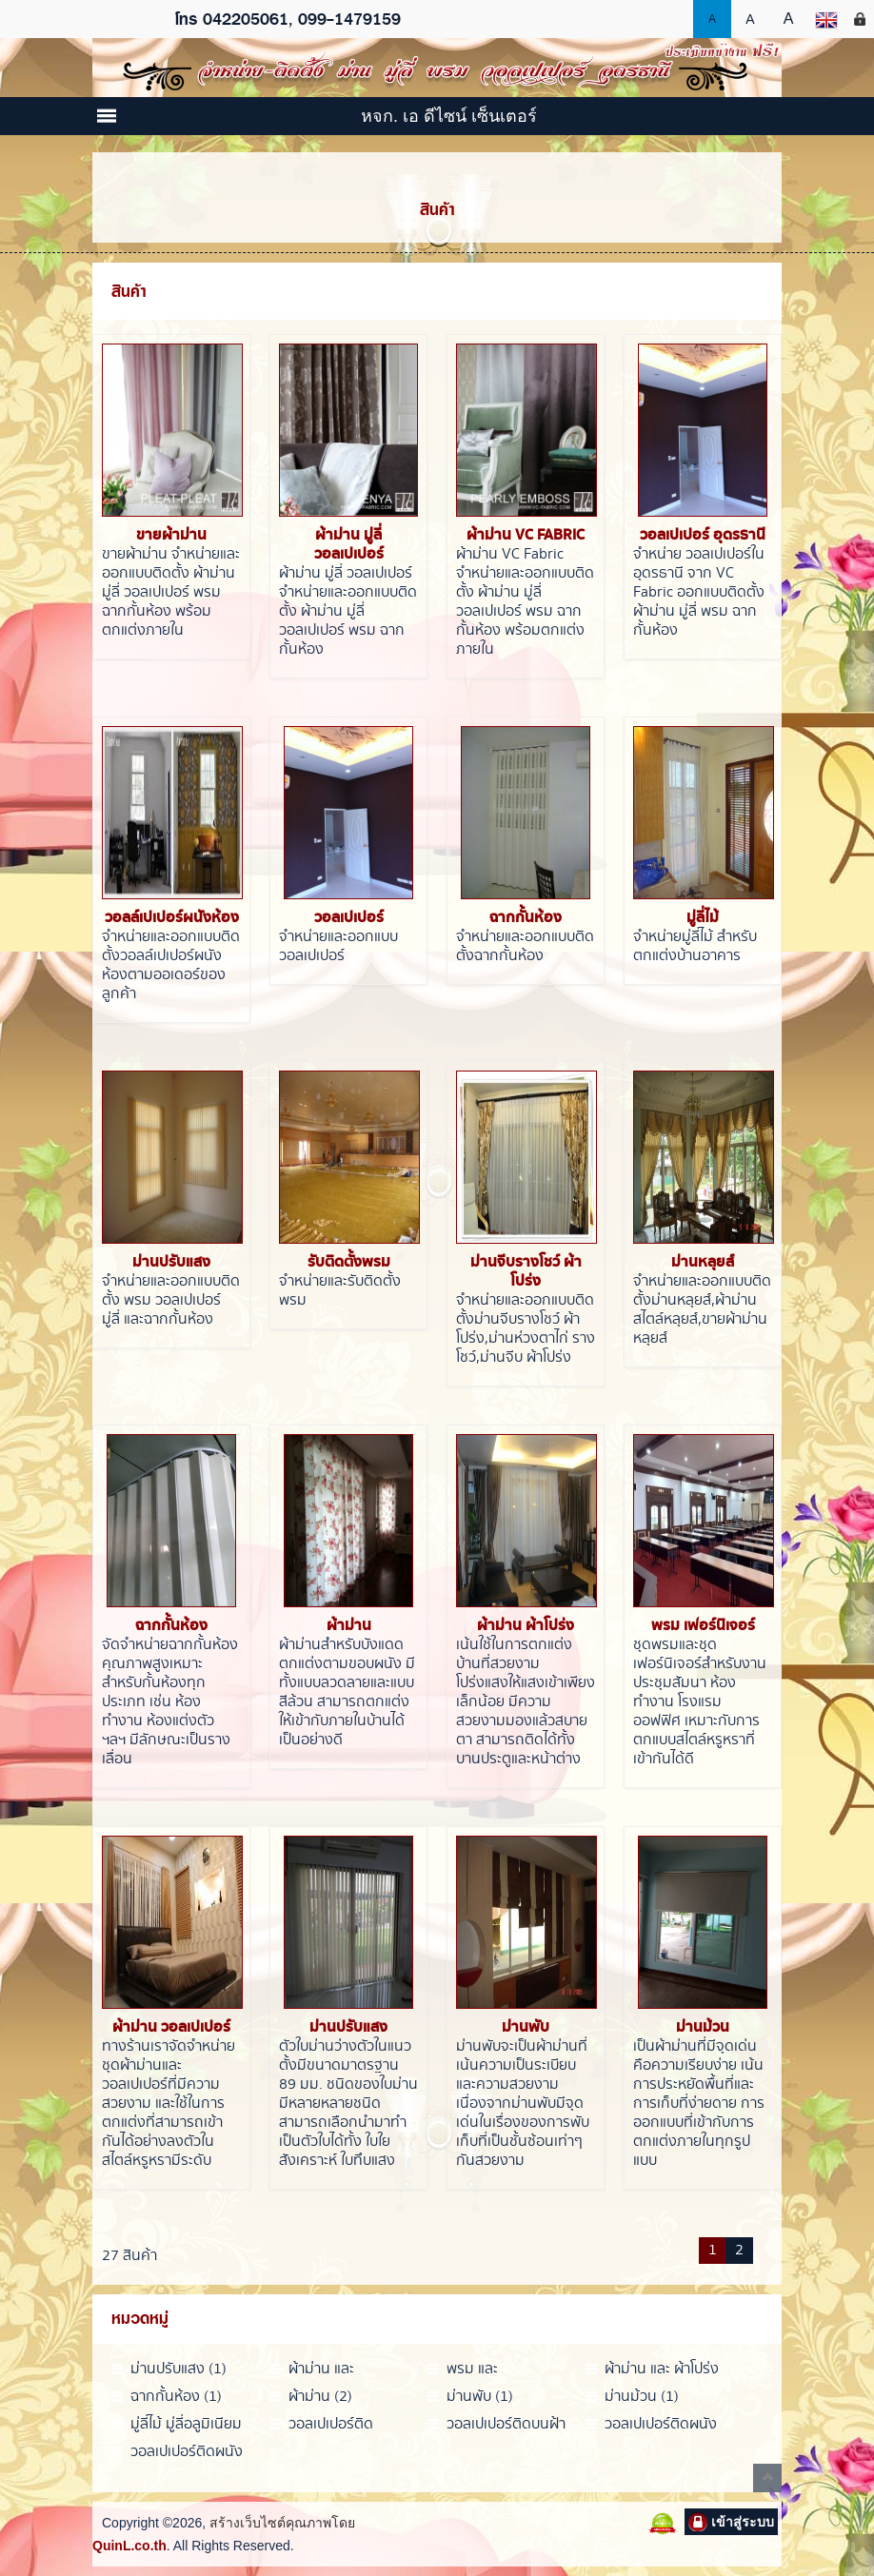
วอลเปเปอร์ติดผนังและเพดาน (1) (186, 2452)
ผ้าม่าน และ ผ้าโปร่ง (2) (662, 2369)
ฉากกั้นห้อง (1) (176, 2397)
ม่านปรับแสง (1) (178, 2369)
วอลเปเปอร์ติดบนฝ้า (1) (506, 2424)
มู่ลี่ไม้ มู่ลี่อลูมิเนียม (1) (186, 2424)
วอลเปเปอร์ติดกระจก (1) (330, 2424)
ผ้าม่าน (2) (320, 2397)
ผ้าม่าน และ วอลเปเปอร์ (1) (332, 2369)
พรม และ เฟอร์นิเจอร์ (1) (492, 2369)
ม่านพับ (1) (480, 2397)
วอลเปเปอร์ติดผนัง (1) (661, 2424)
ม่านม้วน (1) (642, 2397)
